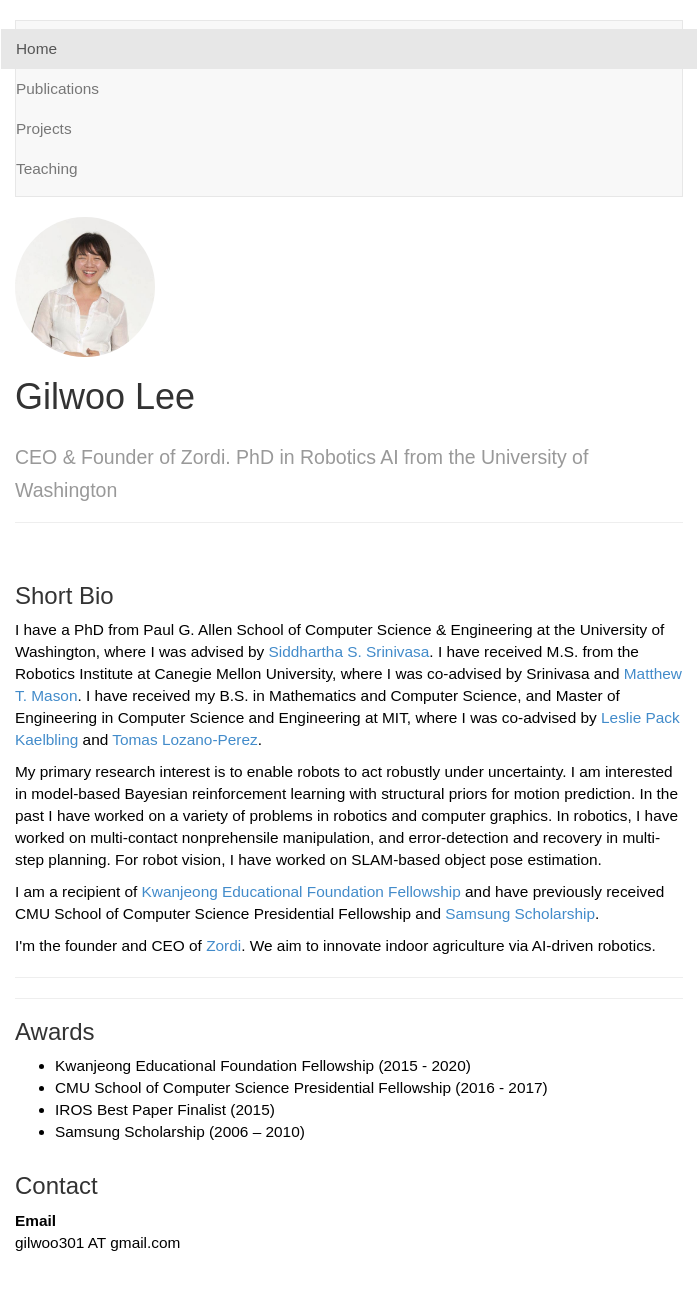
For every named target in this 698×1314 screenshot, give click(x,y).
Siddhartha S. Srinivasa (349, 651)
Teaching (47, 168)
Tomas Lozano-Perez (184, 739)
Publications (57, 88)
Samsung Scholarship (520, 913)
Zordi (223, 945)
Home (36, 48)
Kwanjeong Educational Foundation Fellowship (301, 891)
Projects (44, 128)
